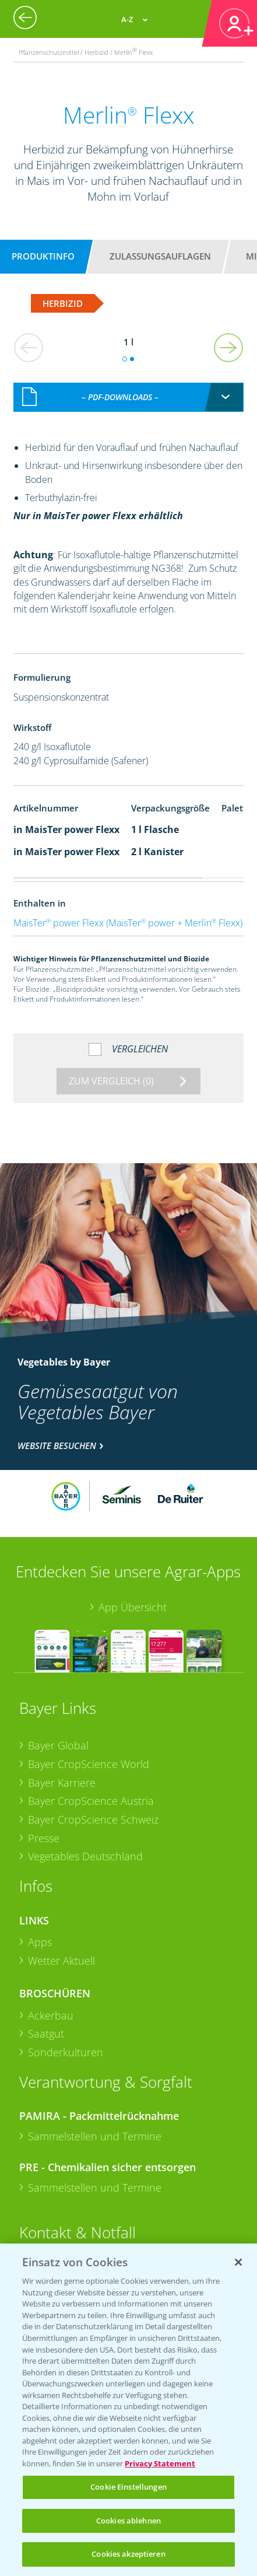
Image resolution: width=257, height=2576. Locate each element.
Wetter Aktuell (61, 1961)
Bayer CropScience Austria (91, 1801)
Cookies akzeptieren (128, 2554)
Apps (40, 1942)
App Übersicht (132, 1607)
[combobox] (128, 397)
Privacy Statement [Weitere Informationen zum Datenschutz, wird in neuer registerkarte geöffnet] (160, 2463)
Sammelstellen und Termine (94, 2136)
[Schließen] (238, 2262)
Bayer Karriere (62, 1783)
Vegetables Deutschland (85, 1856)
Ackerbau (50, 2015)
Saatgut (46, 2034)
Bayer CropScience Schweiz (93, 1819)
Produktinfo (43, 256)
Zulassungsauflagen (160, 256)
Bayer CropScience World (88, 1764)
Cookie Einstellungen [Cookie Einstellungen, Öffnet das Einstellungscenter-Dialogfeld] (128, 2487)
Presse (43, 1838)
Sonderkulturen (65, 2052)
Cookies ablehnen (128, 2520)
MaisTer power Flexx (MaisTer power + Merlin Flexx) (127, 922)
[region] (128, 2410)
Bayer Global (58, 1745)
